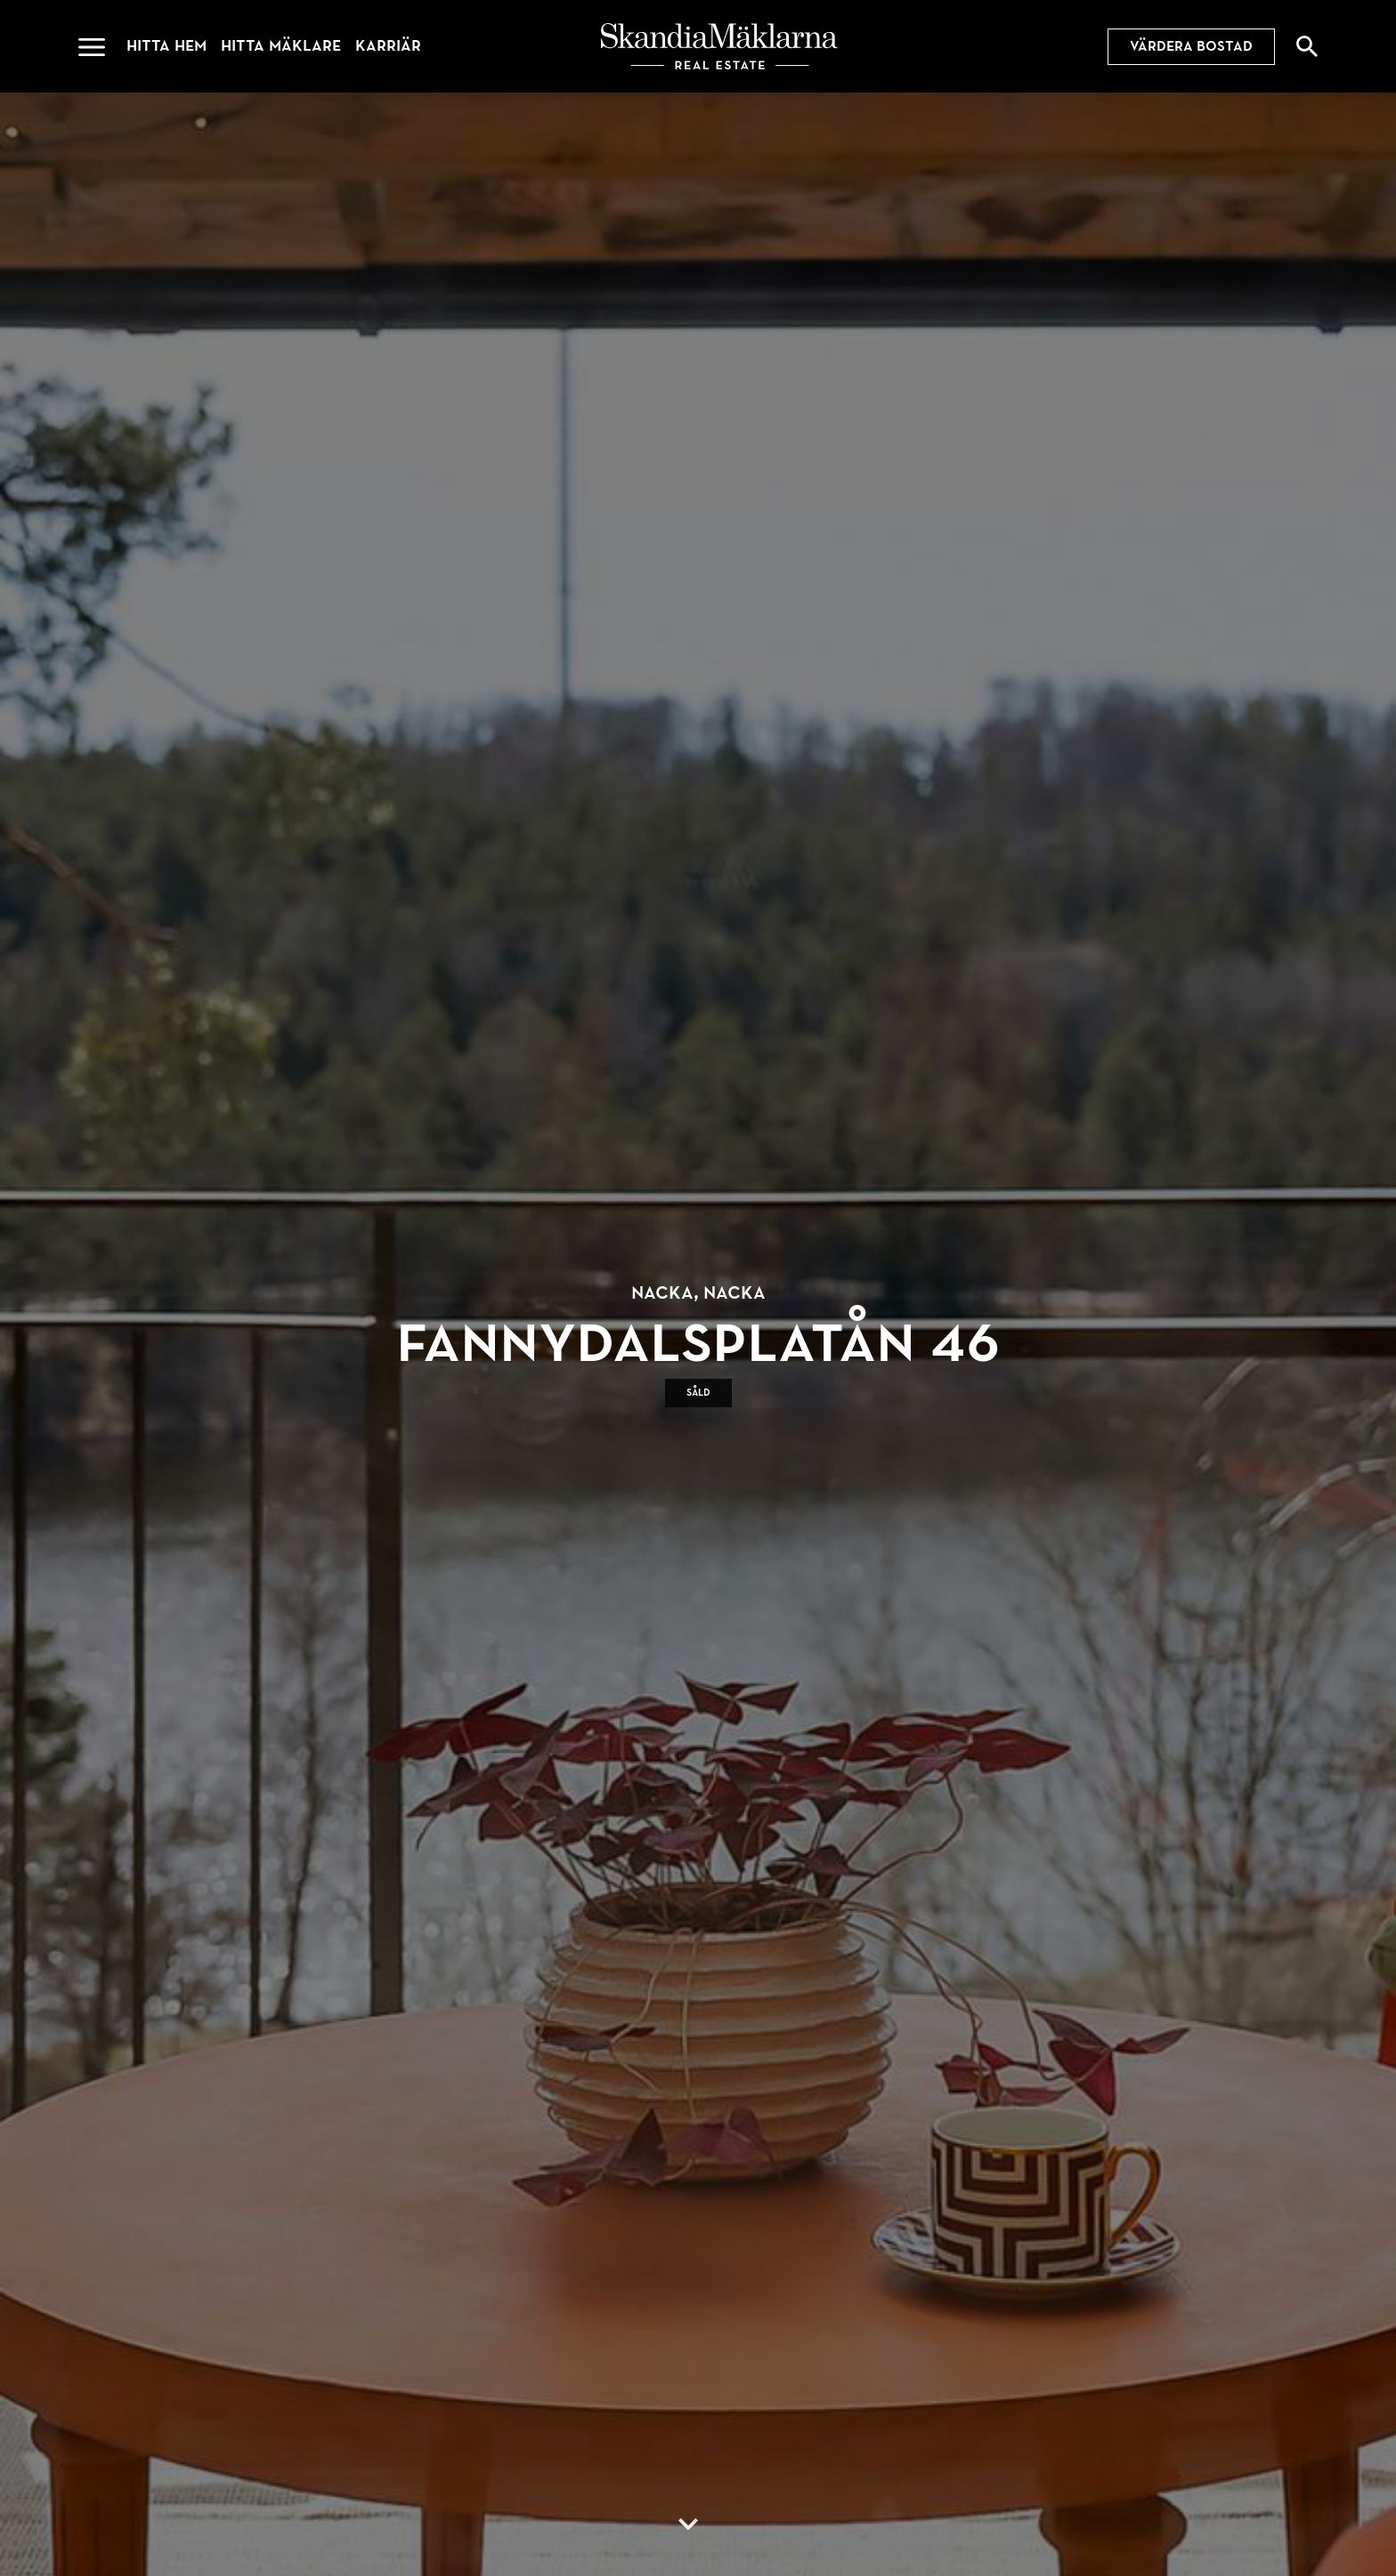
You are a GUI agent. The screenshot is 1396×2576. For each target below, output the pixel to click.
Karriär (388, 45)
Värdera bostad (1191, 46)
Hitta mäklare (281, 45)
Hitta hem (166, 45)
